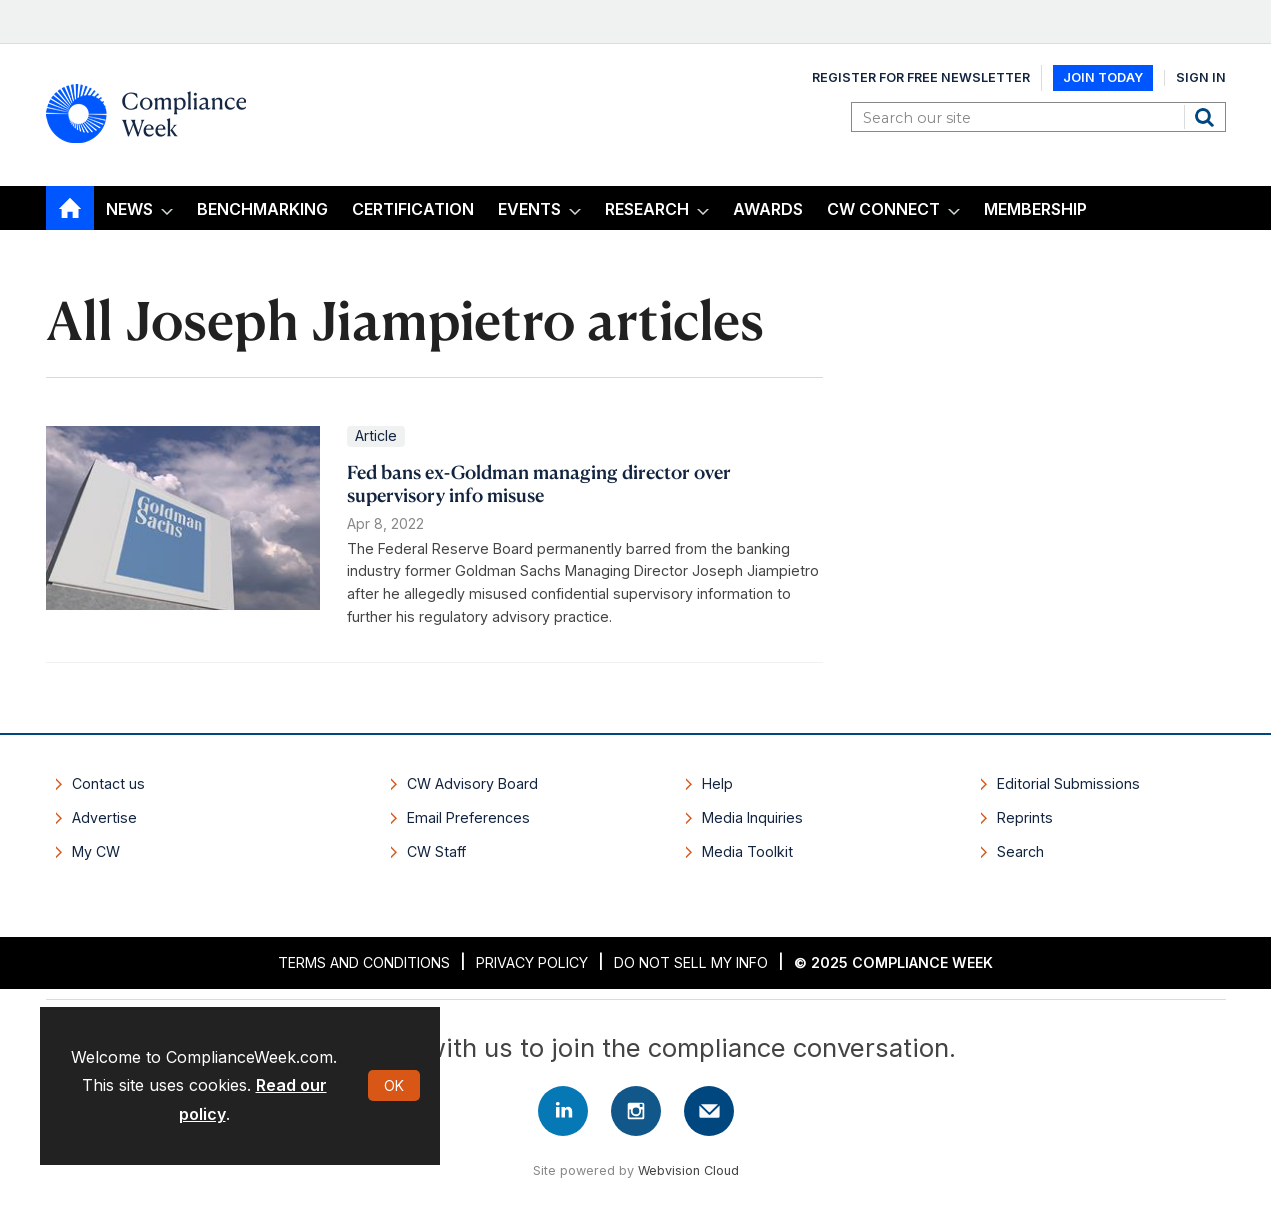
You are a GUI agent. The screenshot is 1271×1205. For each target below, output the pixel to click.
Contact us (108, 783)
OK (394, 1085)
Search (1207, 117)
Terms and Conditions (364, 962)
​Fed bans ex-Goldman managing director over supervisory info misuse (539, 483)
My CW (96, 851)
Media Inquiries (752, 817)
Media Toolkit (747, 851)
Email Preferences (468, 817)
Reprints (1025, 817)
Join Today (1103, 77)
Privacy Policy (532, 962)
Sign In (1201, 77)
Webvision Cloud (688, 1170)
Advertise (104, 817)
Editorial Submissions (1068, 783)
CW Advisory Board (472, 783)
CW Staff (436, 851)
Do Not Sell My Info (691, 962)
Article (376, 435)
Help (717, 783)
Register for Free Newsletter (921, 77)
